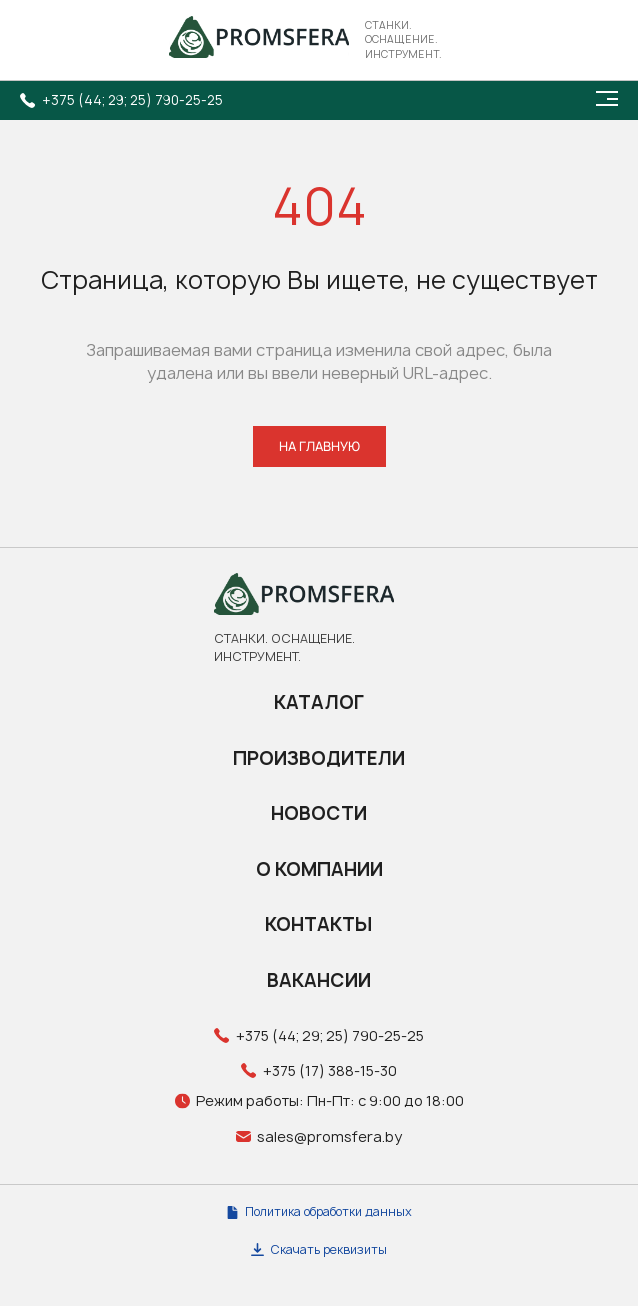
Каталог (319, 702)
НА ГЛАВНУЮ (319, 446)
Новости (319, 813)
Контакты (319, 924)
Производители (319, 758)
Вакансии (319, 980)
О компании (319, 869)
